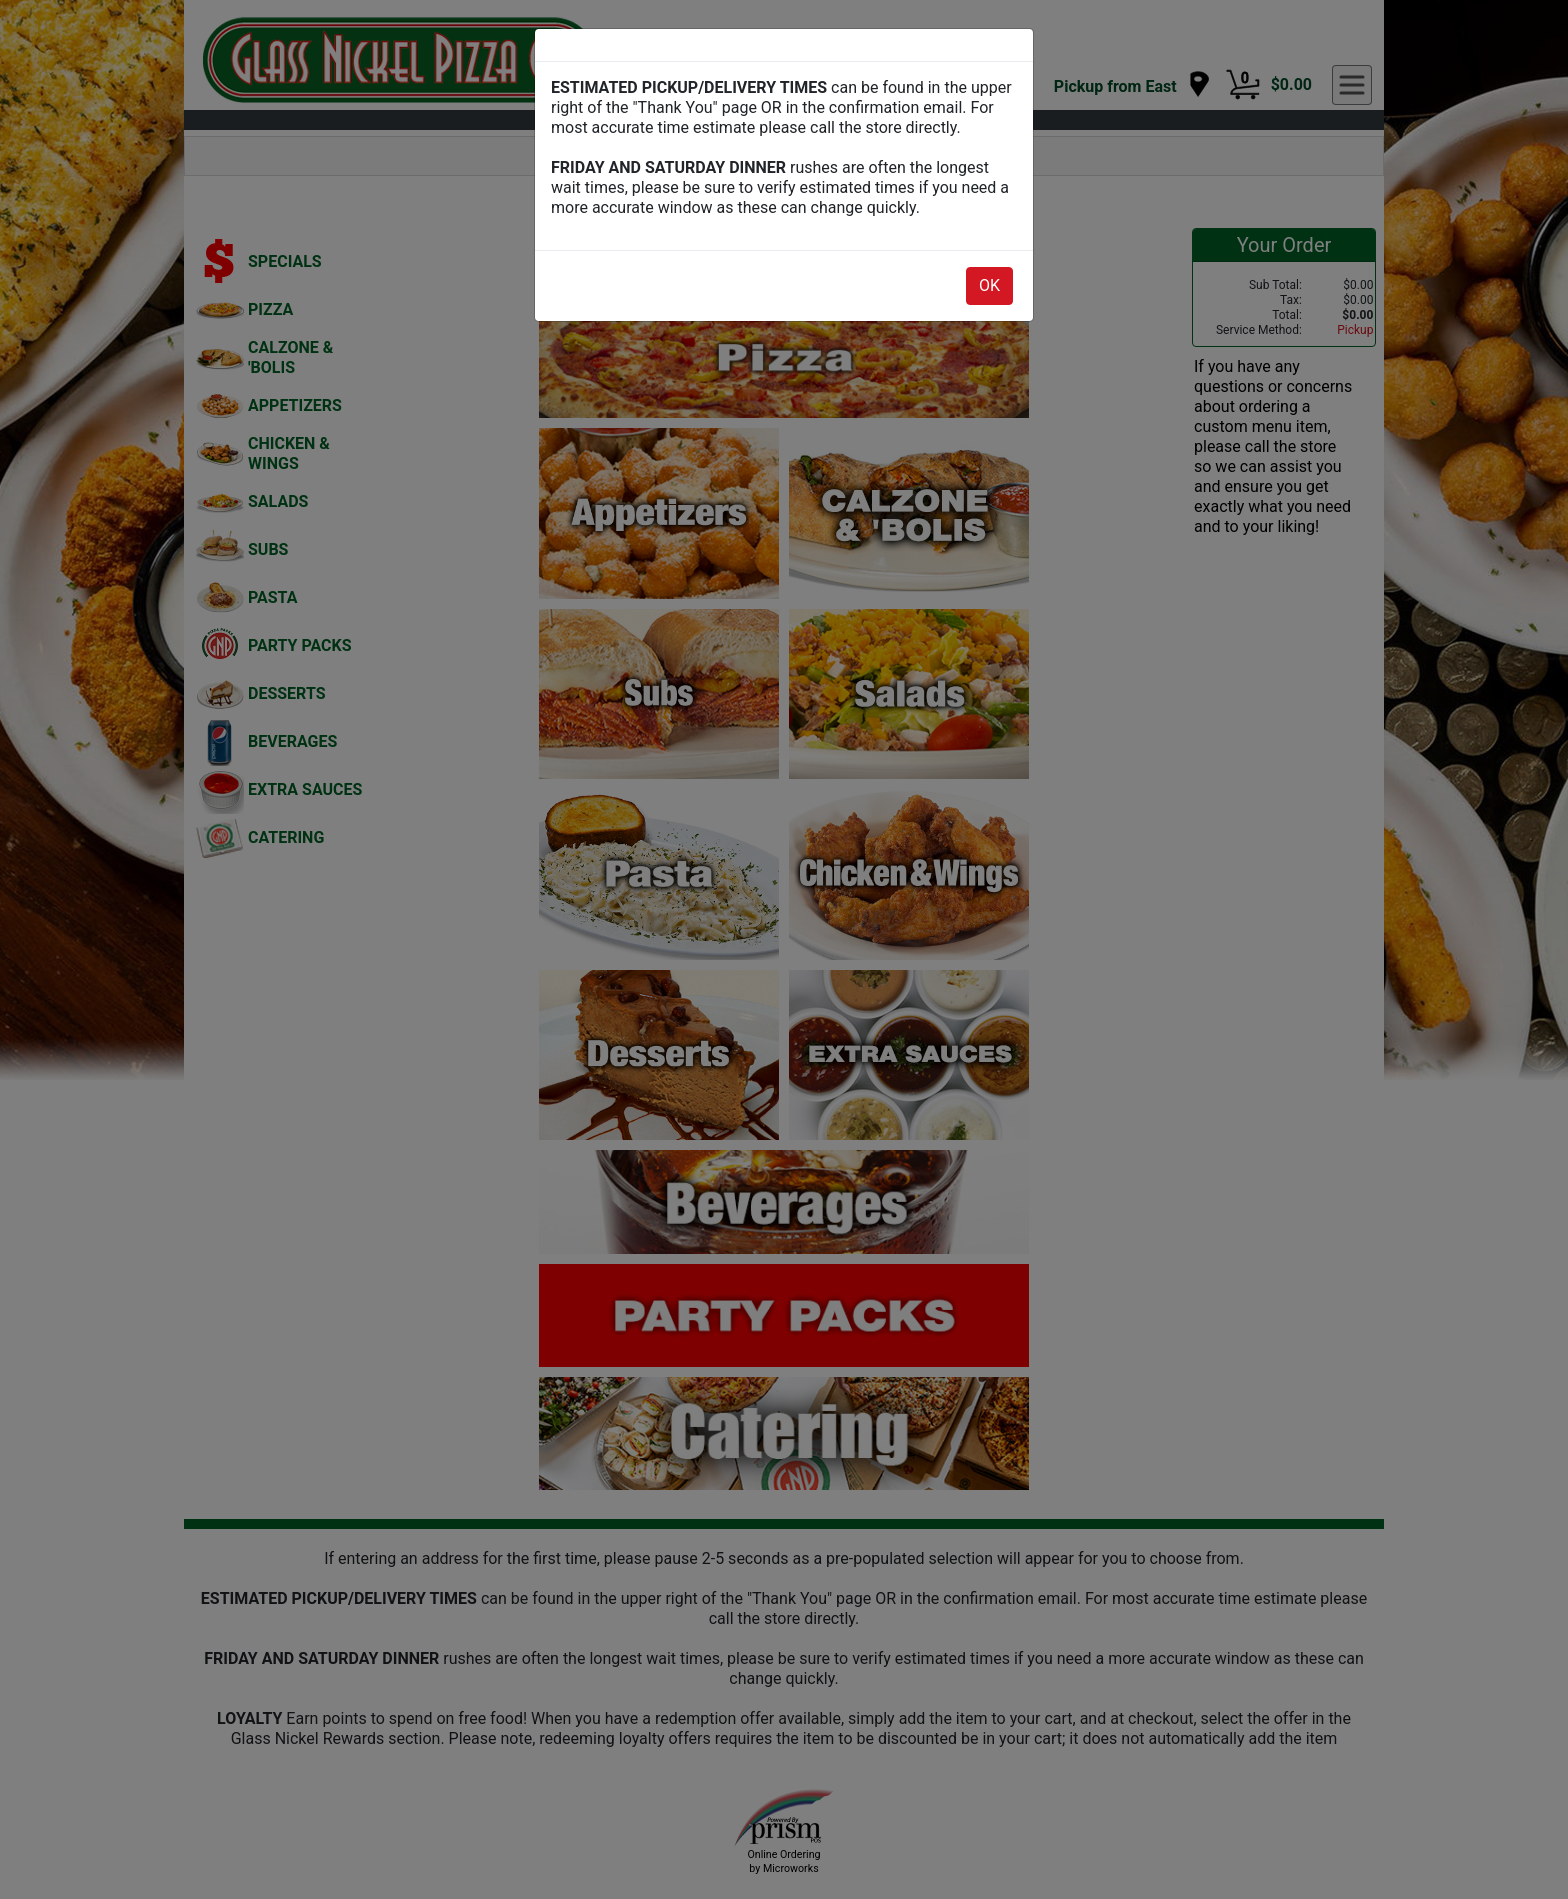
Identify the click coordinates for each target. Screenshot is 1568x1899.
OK (989, 285)
